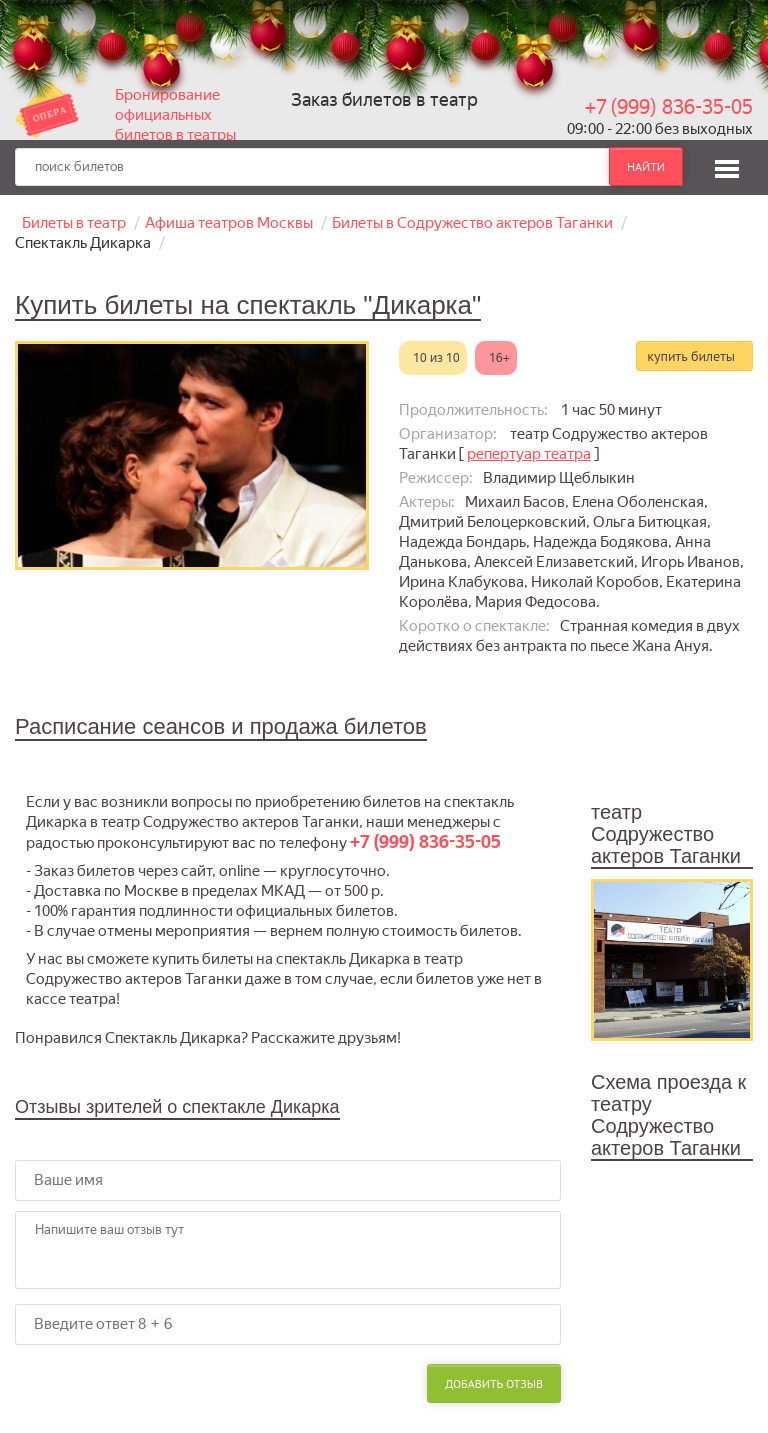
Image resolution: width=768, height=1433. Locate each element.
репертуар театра (529, 454)
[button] (727, 166)
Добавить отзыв (494, 1383)
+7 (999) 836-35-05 (669, 107)
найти (646, 166)
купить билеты (691, 356)
